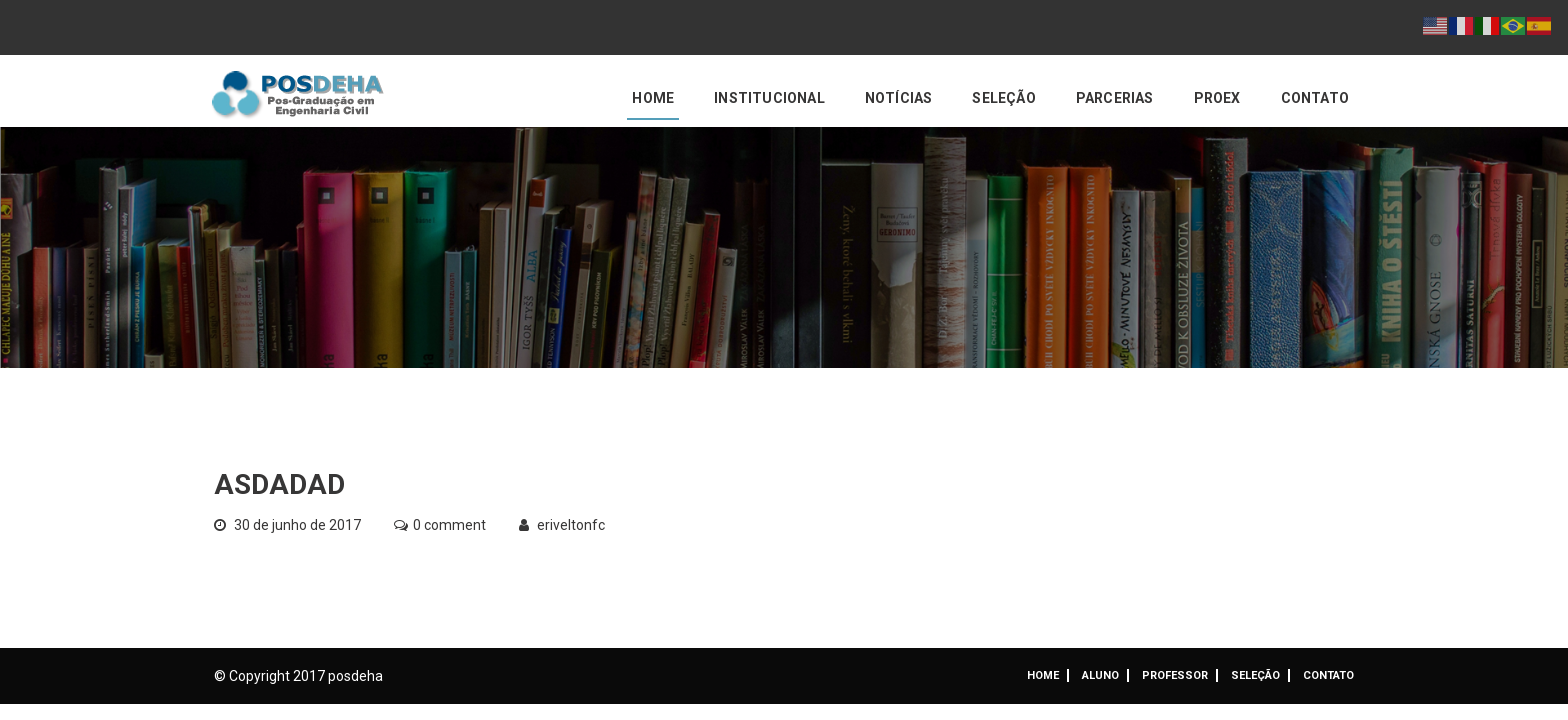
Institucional (769, 98)
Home (653, 98)
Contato (1315, 98)
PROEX (1217, 98)
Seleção (1003, 98)
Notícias (899, 98)
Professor (1175, 675)
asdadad (279, 484)
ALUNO (1100, 675)
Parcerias (1115, 98)
